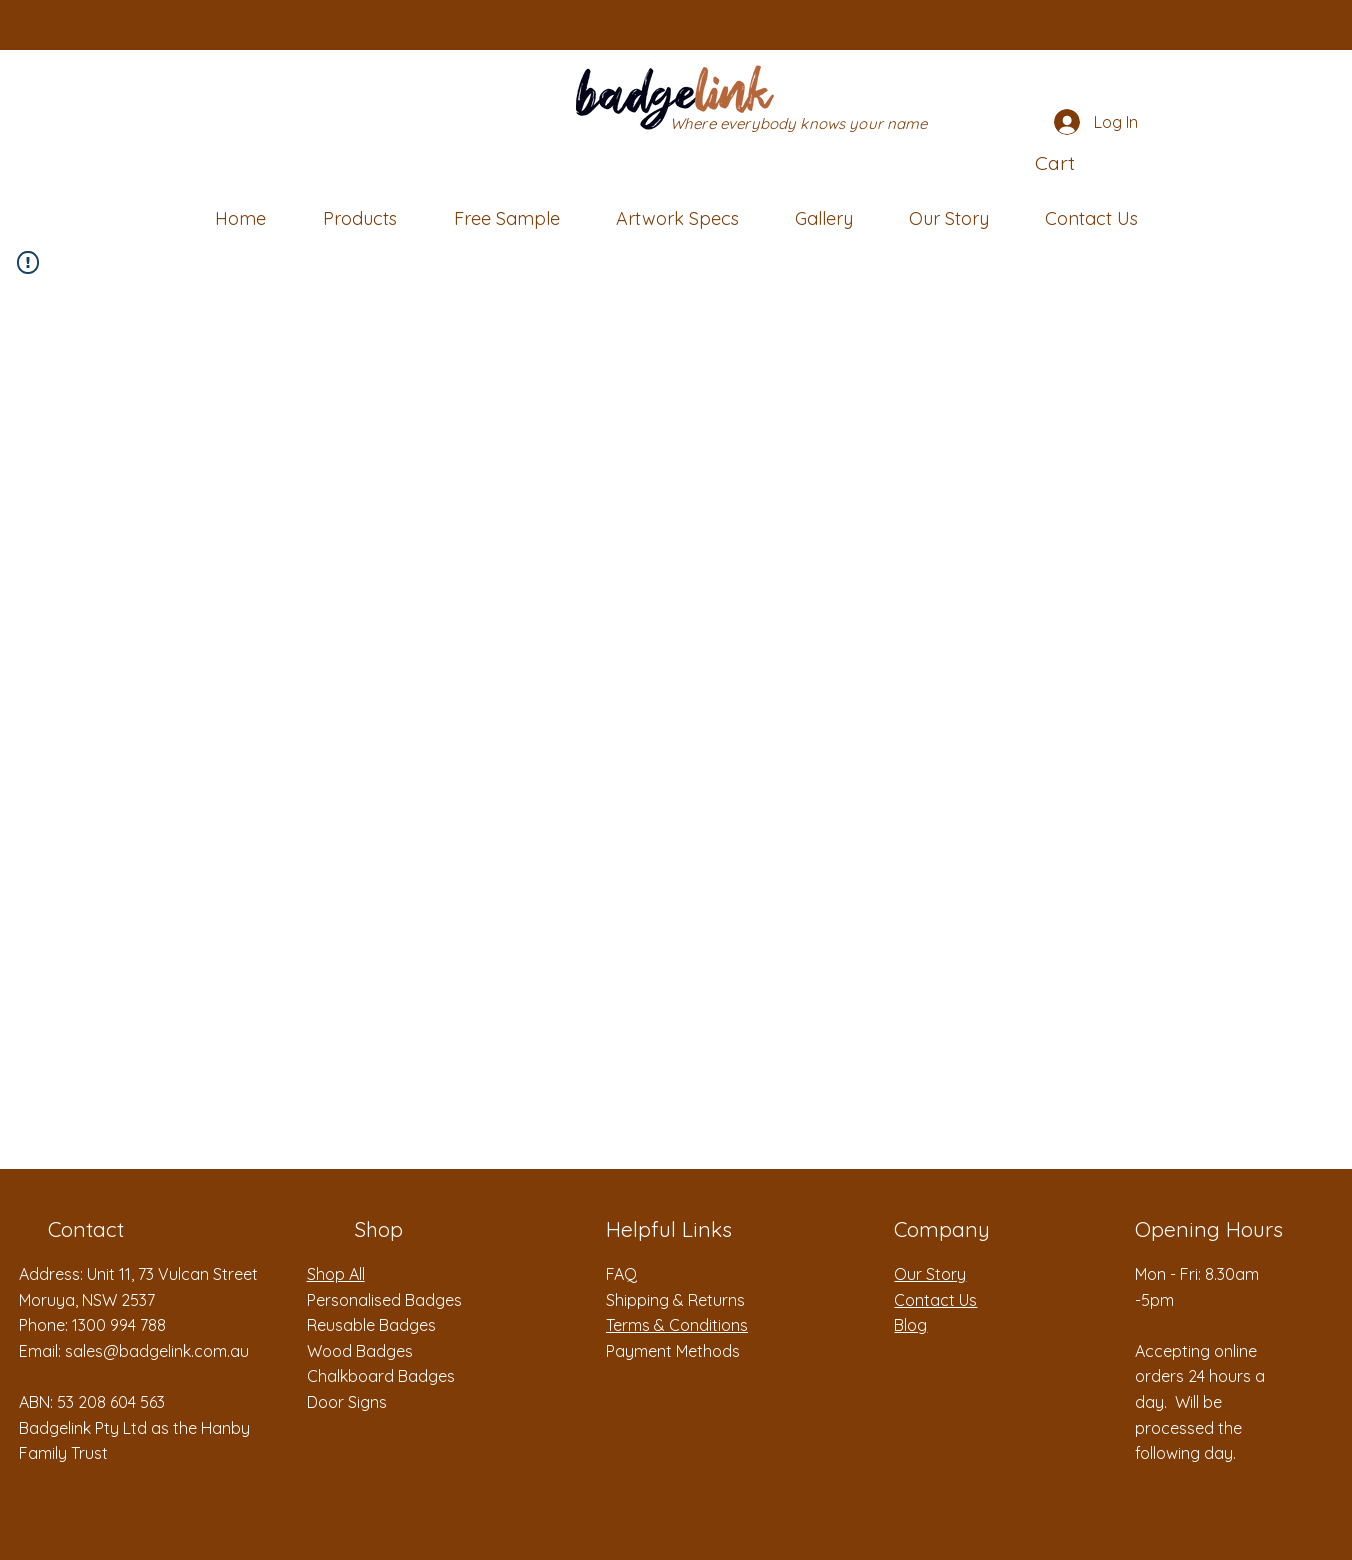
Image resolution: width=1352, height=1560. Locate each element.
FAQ (621, 1274)
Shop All (336, 1274)
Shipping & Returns (675, 1300)
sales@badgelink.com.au (157, 1351)
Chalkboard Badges (381, 1376)
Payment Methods (673, 1351)
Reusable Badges (371, 1325)
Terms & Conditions (677, 1325)
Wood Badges (360, 1351)
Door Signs (347, 1402)
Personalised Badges (384, 1300)
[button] (1087, 163)
